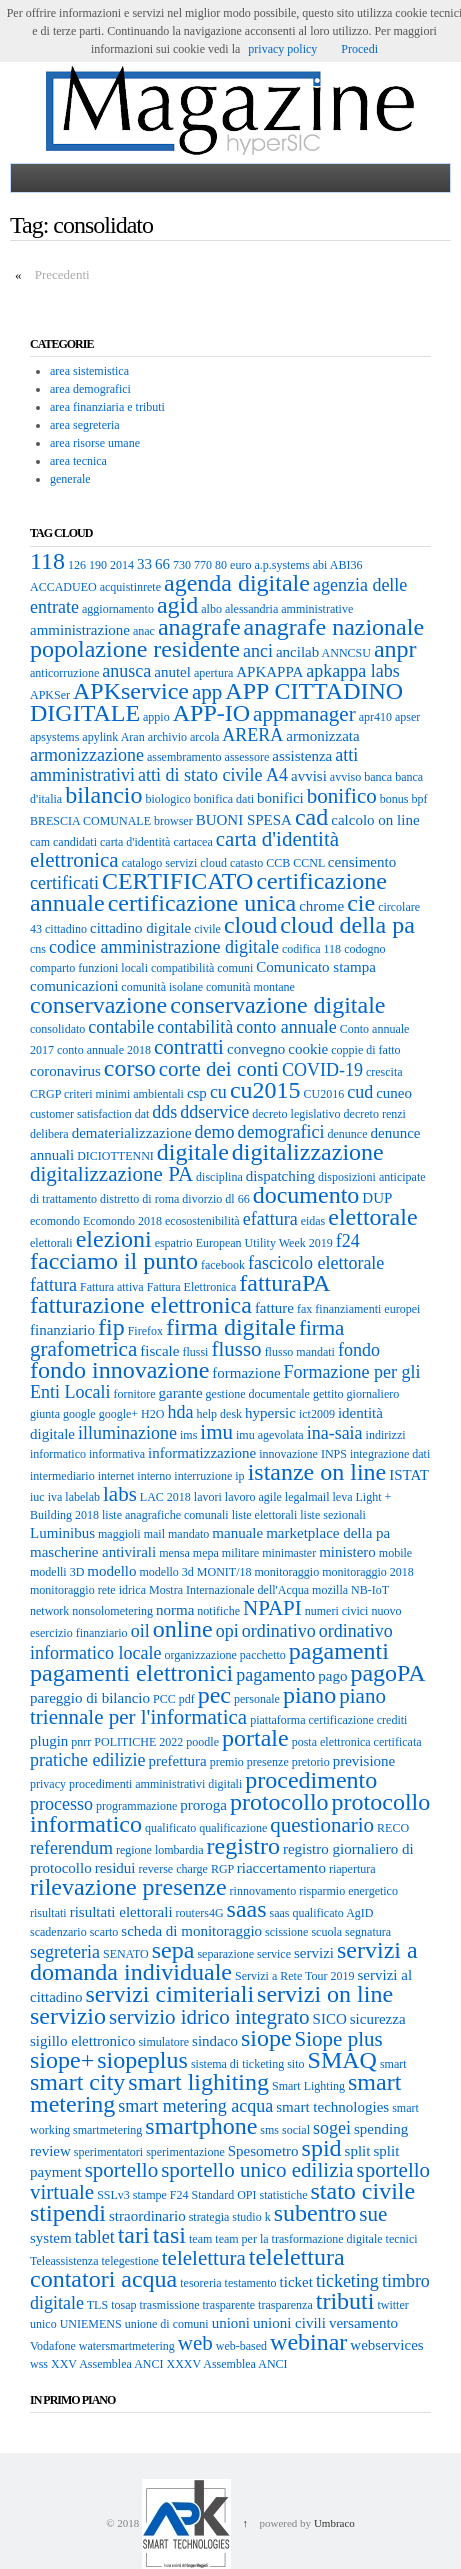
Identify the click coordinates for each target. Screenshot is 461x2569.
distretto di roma (139, 1199)
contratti (189, 1047)
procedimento (311, 1780)
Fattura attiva (112, 1287)
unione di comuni (167, 2324)
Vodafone (53, 2346)
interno (154, 1476)
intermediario (62, 1476)
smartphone (201, 2126)
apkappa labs (352, 671)
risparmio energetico (348, 1891)
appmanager (304, 714)
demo (215, 1132)
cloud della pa (347, 925)
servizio (68, 2016)
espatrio (174, 1243)
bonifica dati (224, 799)
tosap (123, 2305)
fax (304, 1309)
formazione (246, 1373)
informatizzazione (202, 1453)
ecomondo (55, 1221)
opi (227, 1631)
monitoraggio (287, 1572)
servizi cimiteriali (170, 1994)
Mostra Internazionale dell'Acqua (229, 1590)
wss (39, 2364)
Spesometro (263, 2151)
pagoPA (387, 1673)
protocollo (279, 1802)
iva (55, 1497)
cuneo (394, 1093)
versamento (363, 2323)
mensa (174, 1553)
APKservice (131, 691)
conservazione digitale (277, 1005)
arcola (204, 737)
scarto (104, 1932)
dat (142, 1114)
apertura (213, 673)
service (274, 1954)
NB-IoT (370, 1590)
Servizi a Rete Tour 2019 (295, 1976)
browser (173, 821)
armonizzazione (87, 755)
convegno (256, 1049)
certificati (64, 883)
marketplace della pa (328, 1533)
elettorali (51, 1243)
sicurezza (378, 2019)
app (207, 692)
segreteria (65, 1952)
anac (144, 631)
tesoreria (200, 2283)
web (195, 2343)
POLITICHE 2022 (138, 1742)
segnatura (368, 1932)
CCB (278, 863)
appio (156, 717)
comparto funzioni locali (89, 968)
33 (144, 564)
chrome (321, 906)
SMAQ (342, 2060)
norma (175, 1610)
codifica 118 (311, 949)
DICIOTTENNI (115, 1156)
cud (360, 1092)
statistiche (284, 2195)
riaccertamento (281, 1868)
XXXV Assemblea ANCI (226, 2364)
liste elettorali (265, 1515)
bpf (419, 799)
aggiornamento (118, 609)
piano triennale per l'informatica (208, 1706)
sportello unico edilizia (257, 2170)
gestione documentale (258, 1394)
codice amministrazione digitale (164, 947)
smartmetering (107, 2130)
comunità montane (250, 987)
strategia (209, 2217)
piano (309, 1695)
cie (361, 903)
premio (227, 1762)
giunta (45, 1414)
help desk (219, 1414)
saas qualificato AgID (322, 1913)
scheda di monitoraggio (191, 1931)
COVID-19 (322, 1070)
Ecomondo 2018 (122, 1221)
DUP (377, 1198)
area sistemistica (89, 371)
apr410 (375, 717)
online (183, 1629)
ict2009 (317, 1414)
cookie (308, 1049)
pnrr (81, 1742)
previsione (364, 1761)
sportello (122, 2170)
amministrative (317, 609)
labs (120, 1494)
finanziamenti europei (367, 1309)
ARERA (252, 735)
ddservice (214, 1112)
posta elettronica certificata (357, 1742)
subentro (315, 2213)
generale (70, 479)
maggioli (119, 1534)
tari (134, 2235)
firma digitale (231, 1327)
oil (140, 1631)
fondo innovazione (119, 1370)
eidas (313, 1221)
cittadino (66, 929)
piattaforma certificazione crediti (328, 1720)
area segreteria (85, 425)
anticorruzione (64, 673)
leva (342, 1497)
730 (182, 565)
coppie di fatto (365, 1050)
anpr (395, 649)
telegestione (129, 2261)
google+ (118, 1414)
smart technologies (332, 2107)
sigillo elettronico (82, 2041)
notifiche (218, 1611)
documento (306, 1195)
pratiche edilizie (87, 1760)
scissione (286, 1932)
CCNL (309, 863)
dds (164, 1112)
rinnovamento (263, 1891)
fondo (359, 1350)
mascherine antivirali (93, 1552)
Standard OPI (224, 2195)
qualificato (170, 1828)
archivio (167, 737)
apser (407, 717)
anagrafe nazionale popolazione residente (227, 638)
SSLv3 (113, 2195)
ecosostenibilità (202, 1221)
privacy (48, 1784)
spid (322, 2148)
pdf (187, 1699)
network (49, 1611)
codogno (364, 949)
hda (180, 1412)
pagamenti (339, 1651)
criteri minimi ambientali (124, 1094)
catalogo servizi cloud (174, 863)
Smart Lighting (308, 2086)
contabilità (195, 1027)
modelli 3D (57, 1572)
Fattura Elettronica (192, 1287)
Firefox (145, 1331)
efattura (270, 1219)
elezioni (114, 1239)
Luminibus (62, 1533)
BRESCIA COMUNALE (90, 821)
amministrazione (80, 630)
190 (98, 565)
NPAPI (272, 1608)
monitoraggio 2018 (368, 1572)
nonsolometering (112, 1611)
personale (257, 1699)
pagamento (275, 1675)
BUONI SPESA (244, 820)
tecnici (402, 2239)
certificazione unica (202, 903)
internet (116, 1476)
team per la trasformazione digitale (298, 2239)
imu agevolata (270, 1435)
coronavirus (65, 1071)
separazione (225, 1954)
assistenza (302, 756)
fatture (274, 1308)
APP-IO (211, 713)
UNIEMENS (91, 2324)
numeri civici (337, 1611)
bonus (394, 799)
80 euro (233, 565)
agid (177, 605)
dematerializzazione (132, 1133)
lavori (208, 1497)
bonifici (280, 798)
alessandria (251, 609)
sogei (332, 2128)
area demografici (90, 389)
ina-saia (335, 1433)
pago (332, 1676)
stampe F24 (161, 2195)
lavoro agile (253, 1497)
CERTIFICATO (177, 881)
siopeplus (142, 2060)
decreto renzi (375, 1114)
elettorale (372, 1217)
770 (203, 565)
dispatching (280, 1176)
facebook (223, 1265)
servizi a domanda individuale (224, 1961)
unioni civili (289, 2323)
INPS (334, 1454)
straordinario (147, 2216)
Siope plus (339, 2039)
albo (211, 609)
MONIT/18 (224, 1572)
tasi (169, 2235)
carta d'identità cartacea (156, 842)
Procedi (359, 49)
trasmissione (169, 2305)
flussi (195, 1352)
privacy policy (282, 49)
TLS (97, 2305)
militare (240, 1553)
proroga (203, 1805)
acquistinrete (130, 587)
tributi (345, 2301)
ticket (296, 2282)
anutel (172, 672)
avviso (345, 777)
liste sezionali (333, 1515)
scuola (326, 1932)
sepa (173, 1950)
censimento (362, 862)
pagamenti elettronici (131, 1673)
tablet (95, 2237)
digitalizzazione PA (111, 1174)
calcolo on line (375, 820)
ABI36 (346, 565)
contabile (121, 1027)
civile (207, 929)
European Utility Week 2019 (264, 1243)
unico (43, 2324)
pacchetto (263, 1655)
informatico (58, 1454)
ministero (347, 1552)
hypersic (270, 1413)
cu (218, 1092)
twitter (392, 2305)
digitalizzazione (308, 1152)
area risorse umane (95, 443)
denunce (348, 1134)
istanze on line (317, 1472)
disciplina (219, 1177)
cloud (250, 925)
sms (269, 2130)
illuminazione (127, 1433)
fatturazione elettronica (141, 1305)
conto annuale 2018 (104, 1050)
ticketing (347, 2281)
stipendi (68, 2213)
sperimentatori (108, 2152)
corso (130, 1068)
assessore (247, 757)
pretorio (311, 1762)
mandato (188, 1534)
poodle (202, 1742)
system (51, 2238)
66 (162, 564)
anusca (126, 671)
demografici (281, 1132)
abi (320, 565)
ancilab (297, 652)
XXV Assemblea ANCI (107, 2364)
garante (180, 1393)
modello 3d (167, 1572)
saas (247, 1909)
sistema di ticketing (237, 2064)
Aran (133, 737)
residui (115, 1868)
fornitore (134, 1394)
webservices (386, 2345)
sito (295, 2064)
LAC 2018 (165, 1497)
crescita (384, 1072)
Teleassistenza (64, 2261)
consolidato (57, 1029)
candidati (75, 842)
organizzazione (200, 1655)
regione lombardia (160, 1850)
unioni (231, 2323)
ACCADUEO (63, 587)
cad (311, 817)
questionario (322, 1825)
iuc (37, 1497)
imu (216, 1432)
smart (393, 2064)
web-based (241, 2346)
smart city (77, 2082)
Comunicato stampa (316, 967)
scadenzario (58, 1932)
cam (40, 842)
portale (255, 1738)
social (296, 2130)
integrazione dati (390, 1454)
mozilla (330, 1590)
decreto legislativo (296, 1114)
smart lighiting (198, 2082)
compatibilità (182, 968)
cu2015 (265, 1090)
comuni (235, 968)
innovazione (288, 1454)
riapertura (352, 1869)
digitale (193, 1152)
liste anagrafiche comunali (165, 1515)
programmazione (136, 1806)
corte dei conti (219, 1069)
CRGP (45, 1094)
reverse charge (172, 1869)
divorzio (202, 1199)
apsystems (54, 737)
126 (77, 565)
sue (373, 2214)
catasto (246, 863)
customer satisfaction (81, 1114)
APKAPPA (269, 672)
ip (239, 1476)
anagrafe (199, 627)
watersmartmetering (127, 2346)
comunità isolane (162, 987)
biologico (167, 799)
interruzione (203, 1476)
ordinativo (279, 1631)
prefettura (177, 1761)
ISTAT (409, 1475)
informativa (117, 1454)
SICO (330, 2019)
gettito (328, 1394)
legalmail (307, 1497)
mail (154, 1534)
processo (61, 1804)
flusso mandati (300, 1352)
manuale (237, 1533)
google (79, 1414)
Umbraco (334, 2523)
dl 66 (237, 1199)
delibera (49, 1134)
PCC (164, 1699)
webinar (308, 2342)
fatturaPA (284, 1283)
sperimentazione (185, 2152)
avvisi (309, 776)
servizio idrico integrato (209, 2017)
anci (258, 651)
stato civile (363, 2191)
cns (38, 949)
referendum (71, 1848)
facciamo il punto (114, 1261)
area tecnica (78, 461)
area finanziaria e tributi (107, 407)
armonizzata (322, 736)
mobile (395, 1553)
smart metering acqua (195, 2106)
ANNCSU (346, 653)
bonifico (342, 796)
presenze (268, 1762)
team (200, 2239)
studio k (251, 2217)
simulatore (163, 2042)
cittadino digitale (140, 928)
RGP (222, 1869)
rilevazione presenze (128, 1887)
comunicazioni (74, 986)
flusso (236, 1349)
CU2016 (324, 1094)
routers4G (200, 1913)
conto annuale (286, 1027)
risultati (48, 1913)
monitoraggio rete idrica (88, 1590)
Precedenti (62, 274)
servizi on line (325, 1994)
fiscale (159, 1351)
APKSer (50, 695)
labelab (82, 1497)
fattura (53, 1285)
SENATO (126, 1954)
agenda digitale (237, 583)
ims (188, 1435)
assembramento (184, 757)
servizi (314, 1953)
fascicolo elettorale (316, 1263)
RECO (393, 1828)
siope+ (62, 2060)
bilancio (103, 795)
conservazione (98, 1005)
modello (111, 1571)
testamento (251, 2283)
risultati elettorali (121, 1912)
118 (47, 561)
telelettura (204, 2258)
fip (111, 1327)
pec (214, 1695)
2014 (122, 565)
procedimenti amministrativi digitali (155, 1784)
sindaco (215, 2041)
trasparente (228, 2305)
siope (266, 2038)
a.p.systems (281, 565)
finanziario (62, 1330)
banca (378, 777)
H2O (152, 1414)
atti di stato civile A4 (213, 775)
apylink (100, 737)
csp (197, 1093)
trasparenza (285, 2305)
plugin (49, 1741)
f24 (348, 1241)
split (358, 2151)
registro (243, 1846)
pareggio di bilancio (90, 1698)
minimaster (289, 1553)
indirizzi (386, 1435)
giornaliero (373, 1394)
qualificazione (233, 1828)
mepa (206, 1553)
